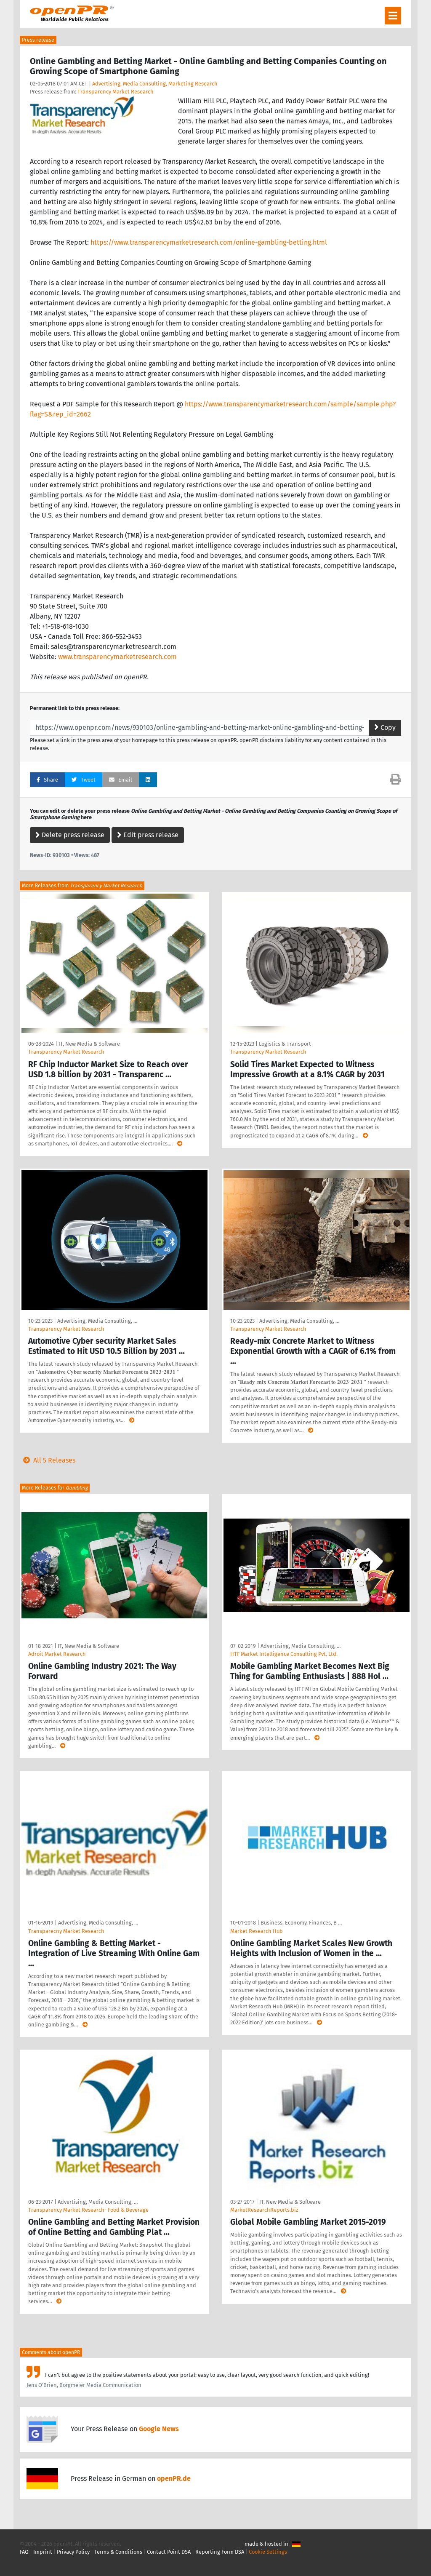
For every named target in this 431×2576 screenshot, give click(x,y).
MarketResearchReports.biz (264, 2210)
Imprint (42, 2552)
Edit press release (147, 835)
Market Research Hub (256, 1931)
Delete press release (69, 835)
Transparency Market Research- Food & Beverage (88, 2210)
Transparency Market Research (115, 91)
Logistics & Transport (285, 1044)
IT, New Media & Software (89, 1044)
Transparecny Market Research (66, 1931)
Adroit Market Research (57, 1654)
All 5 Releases (47, 1460)
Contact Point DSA (169, 2552)
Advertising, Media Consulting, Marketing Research (155, 83)
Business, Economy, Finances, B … (301, 1922)
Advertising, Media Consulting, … (97, 1321)
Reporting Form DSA (219, 2552)
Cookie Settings (268, 2552)
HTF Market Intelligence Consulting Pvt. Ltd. (284, 1654)
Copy (385, 727)
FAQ (24, 2552)
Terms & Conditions (118, 2552)
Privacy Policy (73, 2552)
